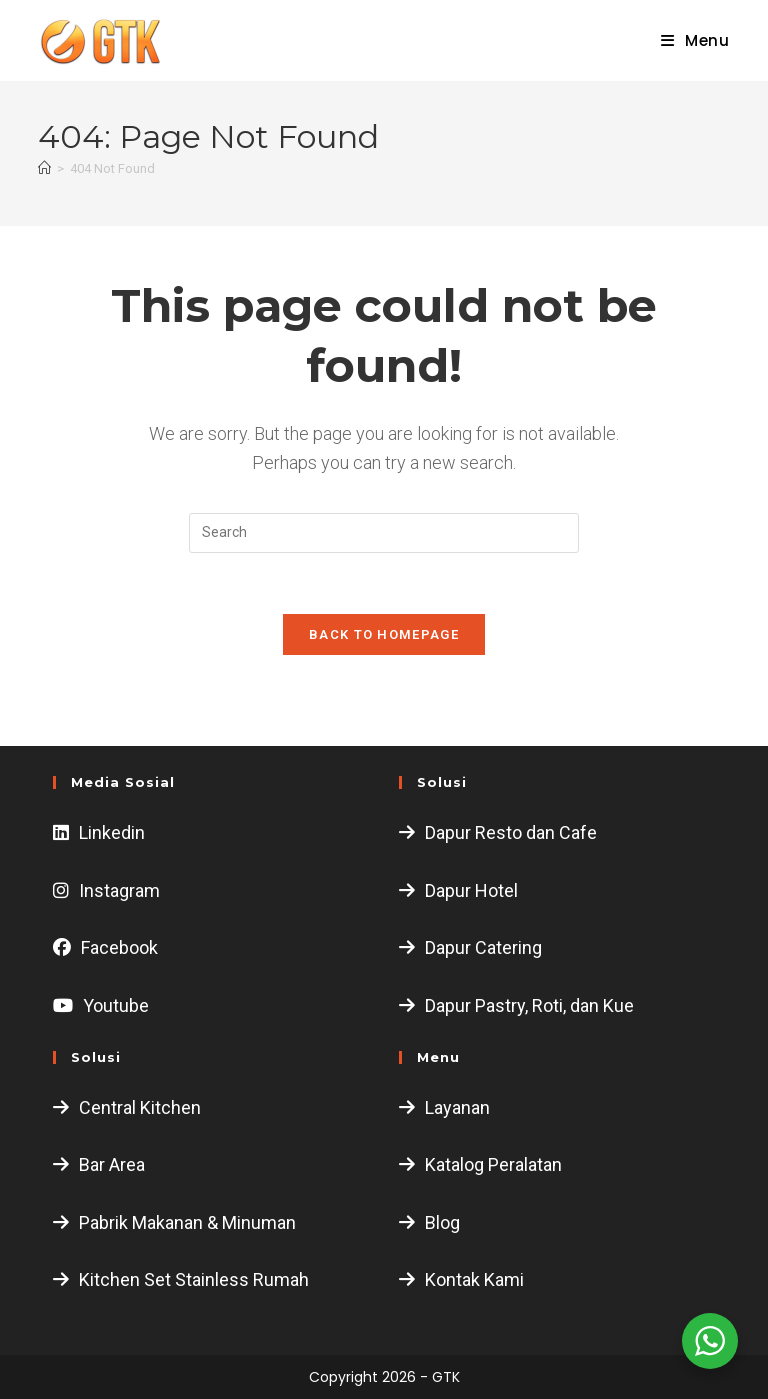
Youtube (116, 1005)
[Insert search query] (384, 533)
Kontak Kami (474, 1279)
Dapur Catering (483, 947)
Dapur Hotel (471, 890)
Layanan (457, 1107)
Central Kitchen (140, 1107)
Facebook (119, 947)
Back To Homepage (384, 634)
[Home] (44, 168)
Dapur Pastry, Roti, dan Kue (529, 1005)
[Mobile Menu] (688, 40)
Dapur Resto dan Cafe (511, 832)
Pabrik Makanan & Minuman (187, 1222)
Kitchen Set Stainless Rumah (194, 1279)
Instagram (119, 890)
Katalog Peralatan (493, 1164)
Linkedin (112, 832)
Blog (442, 1222)
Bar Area (112, 1164)
